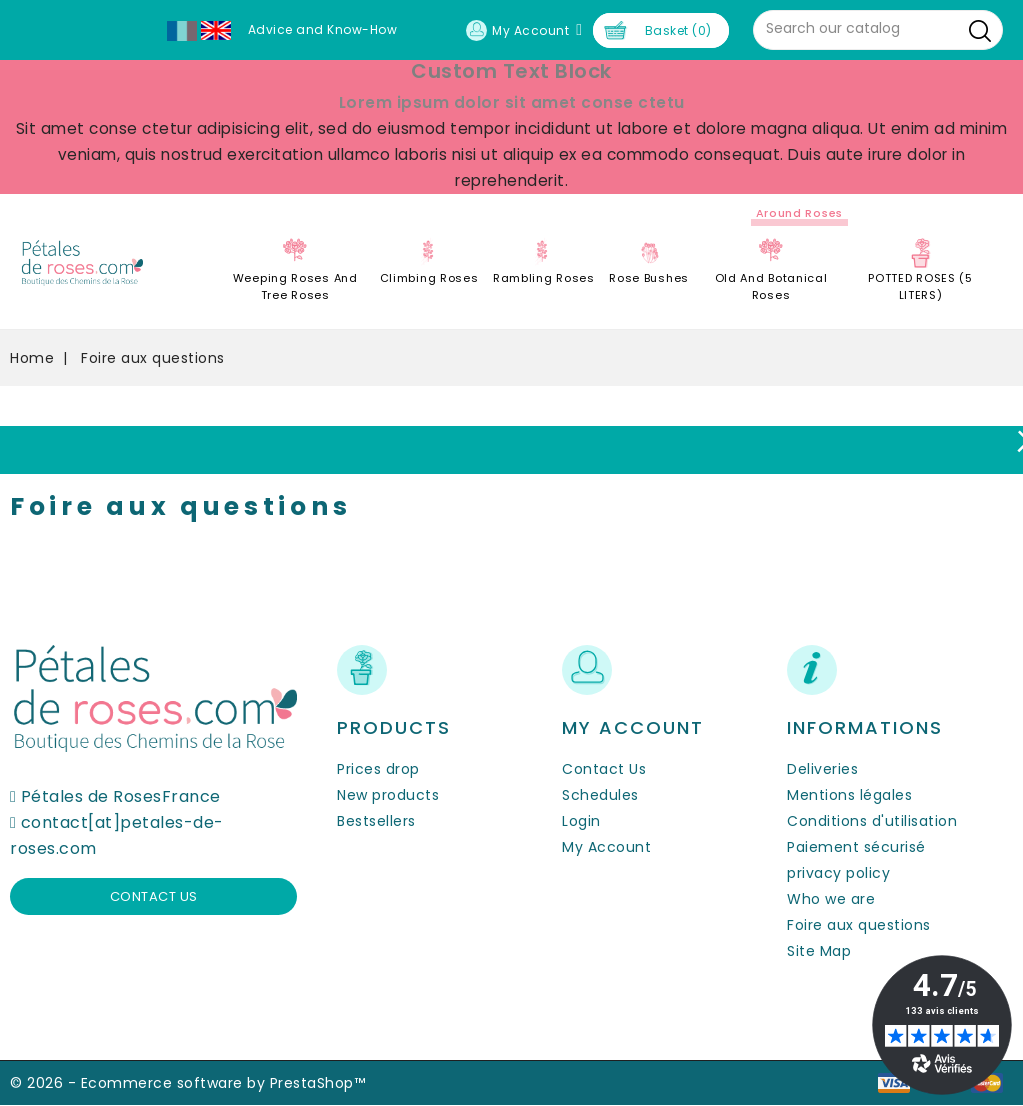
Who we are (831, 899)
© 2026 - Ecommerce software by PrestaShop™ (187, 1083)
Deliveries (822, 769)
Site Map (819, 951)
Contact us (154, 896)
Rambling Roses (544, 278)
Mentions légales (849, 795)
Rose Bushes (649, 278)
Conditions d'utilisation (872, 821)
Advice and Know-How (323, 29)
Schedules (600, 795)
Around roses (799, 213)
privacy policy (838, 873)
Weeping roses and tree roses (295, 286)
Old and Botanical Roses (771, 286)
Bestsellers (376, 821)
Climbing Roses (429, 278)
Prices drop (378, 769)
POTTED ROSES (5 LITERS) (920, 286)
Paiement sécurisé (856, 847)
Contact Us (604, 769)
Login (581, 821)
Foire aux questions (859, 925)
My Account (606, 847)
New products (388, 795)
